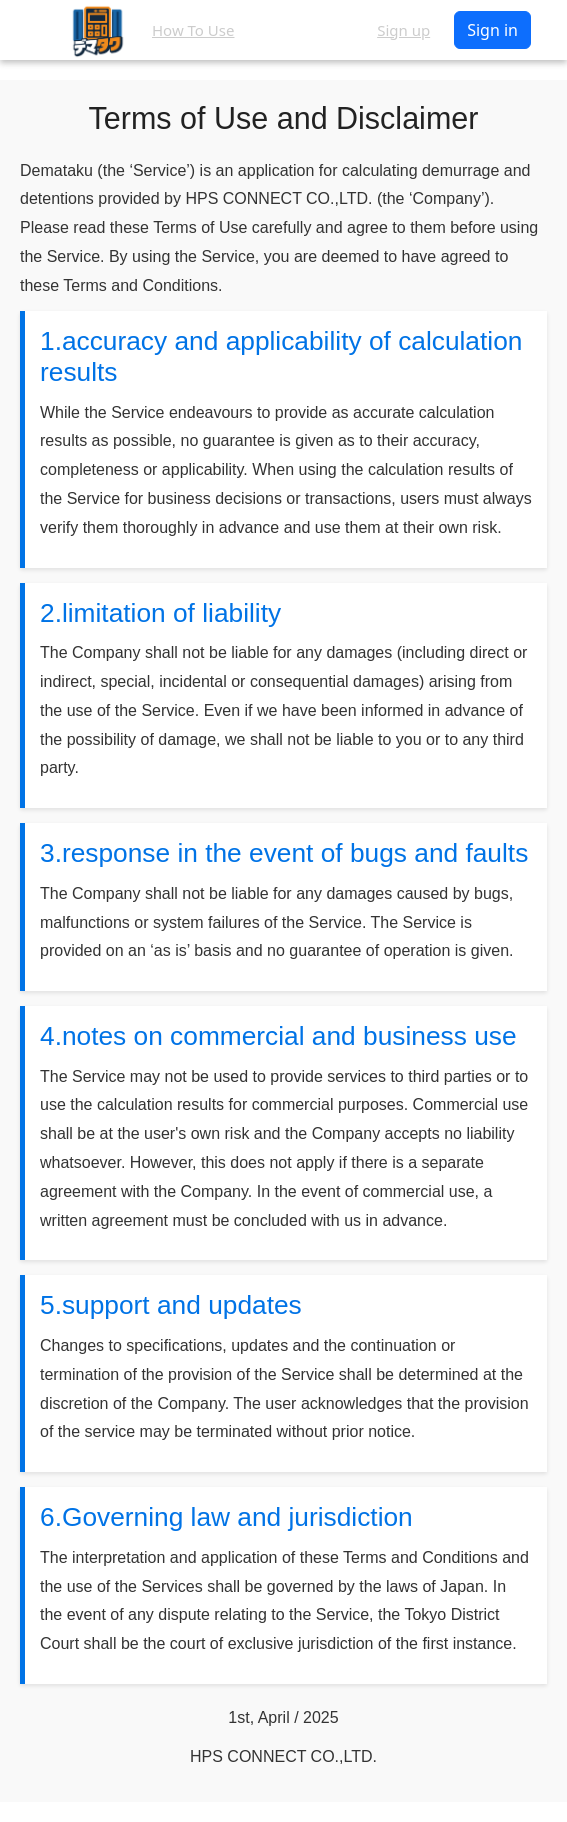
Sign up (403, 30)
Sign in (492, 30)
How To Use (193, 30)
